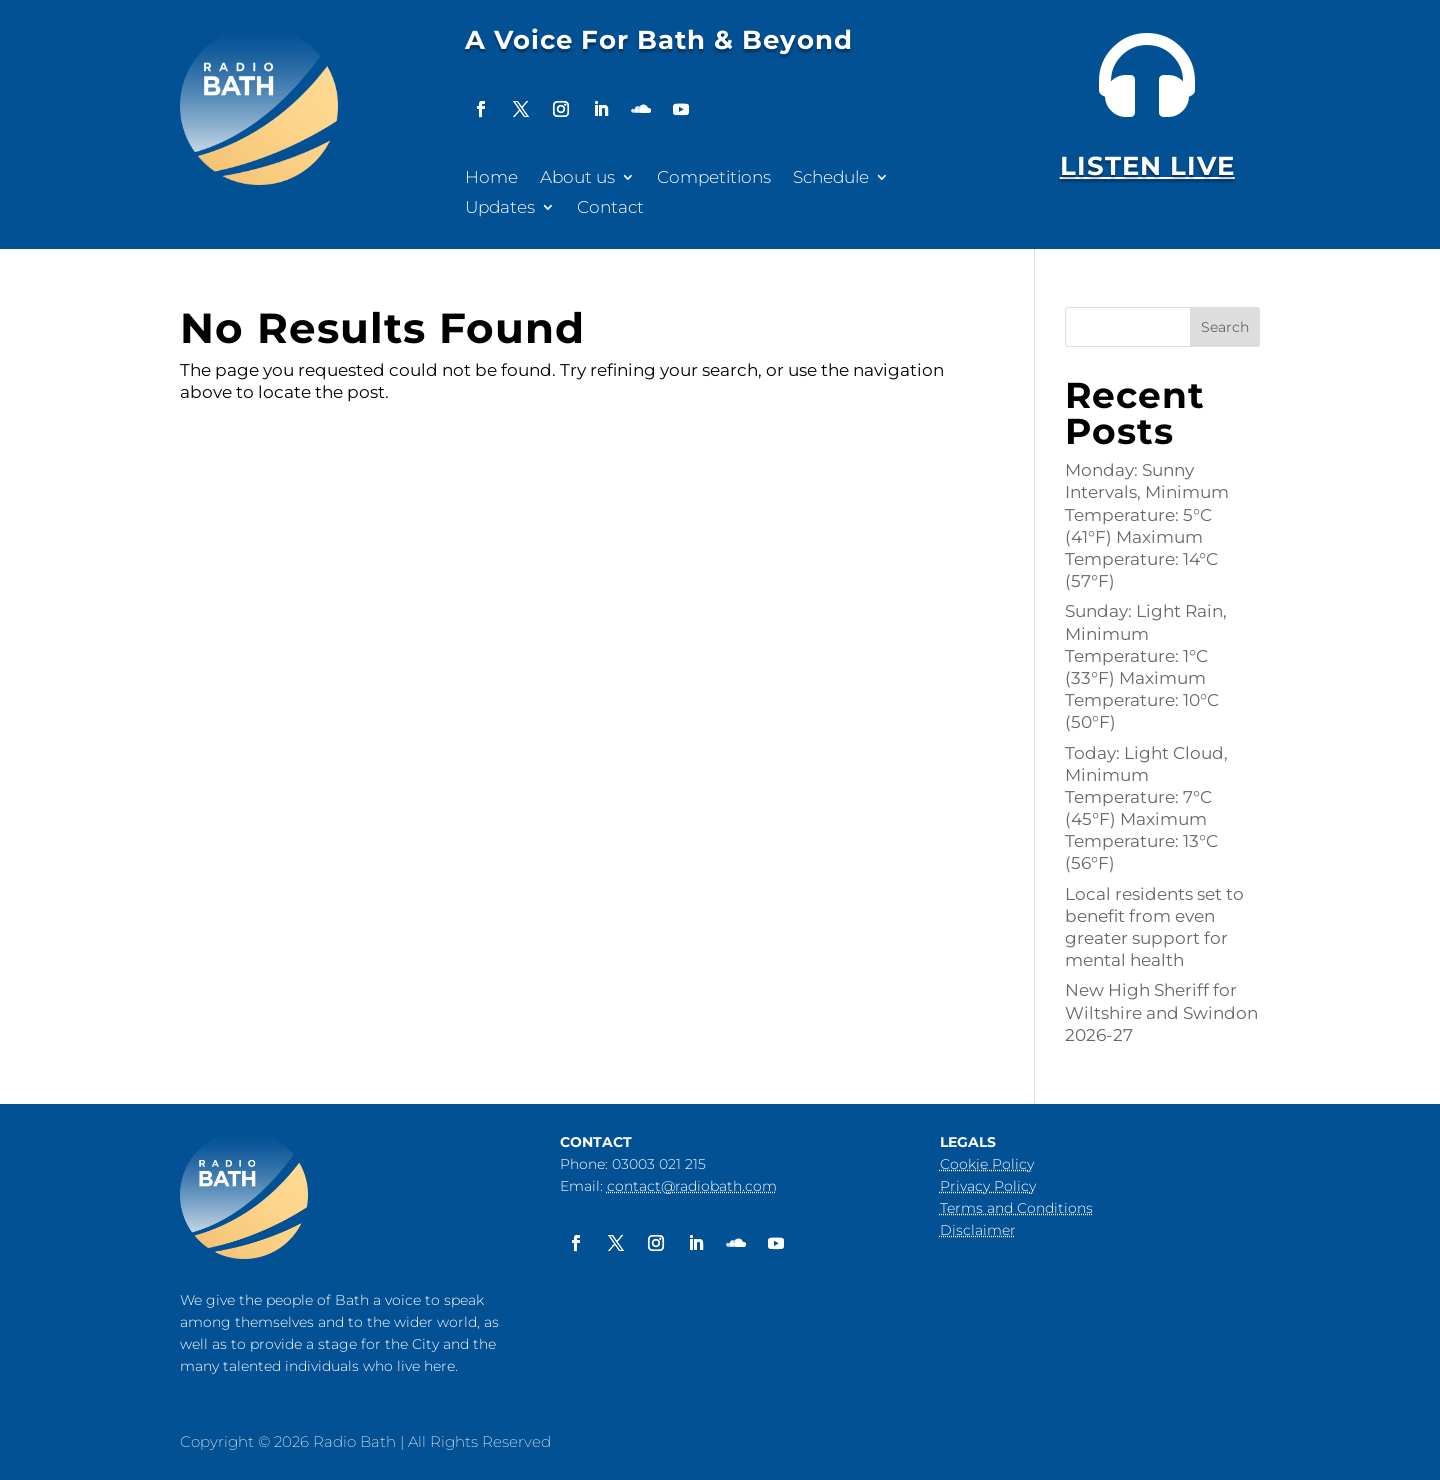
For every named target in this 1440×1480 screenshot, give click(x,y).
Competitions (714, 178)
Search (1225, 327)
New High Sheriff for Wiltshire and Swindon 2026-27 (1161, 1012)
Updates (500, 208)
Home (491, 178)
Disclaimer (978, 1230)
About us (577, 178)
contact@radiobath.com (692, 1186)
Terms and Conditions (1016, 1208)
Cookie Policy (987, 1164)
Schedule (831, 178)
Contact (610, 208)
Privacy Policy (988, 1186)
